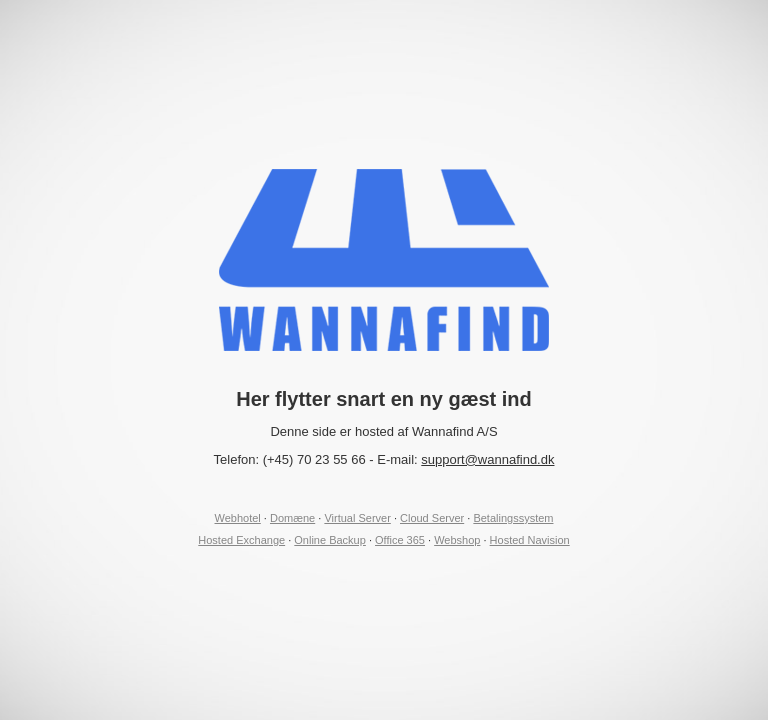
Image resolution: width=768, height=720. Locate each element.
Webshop (457, 540)
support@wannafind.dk (487, 459)
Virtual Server (357, 518)
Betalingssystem (513, 518)
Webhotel (238, 518)
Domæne (292, 518)
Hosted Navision (530, 540)
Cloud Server (432, 518)
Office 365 (400, 540)
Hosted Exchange (241, 540)
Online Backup (330, 540)
